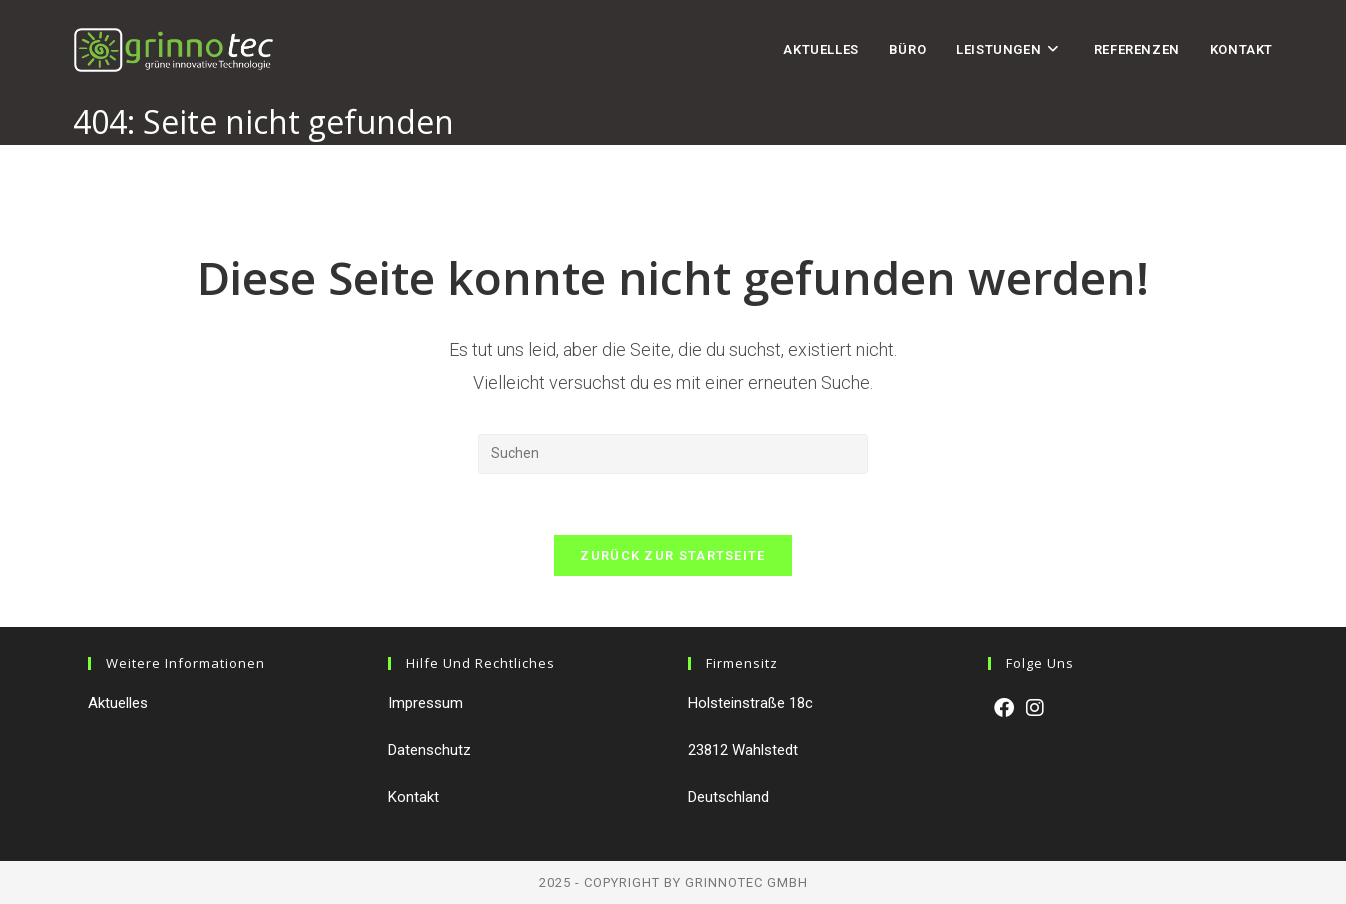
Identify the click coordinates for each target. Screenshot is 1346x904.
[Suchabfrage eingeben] (673, 454)
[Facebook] (1004, 708)
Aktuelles (118, 703)
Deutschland (728, 797)
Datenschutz (429, 750)
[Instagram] (1035, 708)
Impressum (425, 703)
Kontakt (413, 797)
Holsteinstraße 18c (750, 703)
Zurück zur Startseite (672, 555)
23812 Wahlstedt (743, 750)
